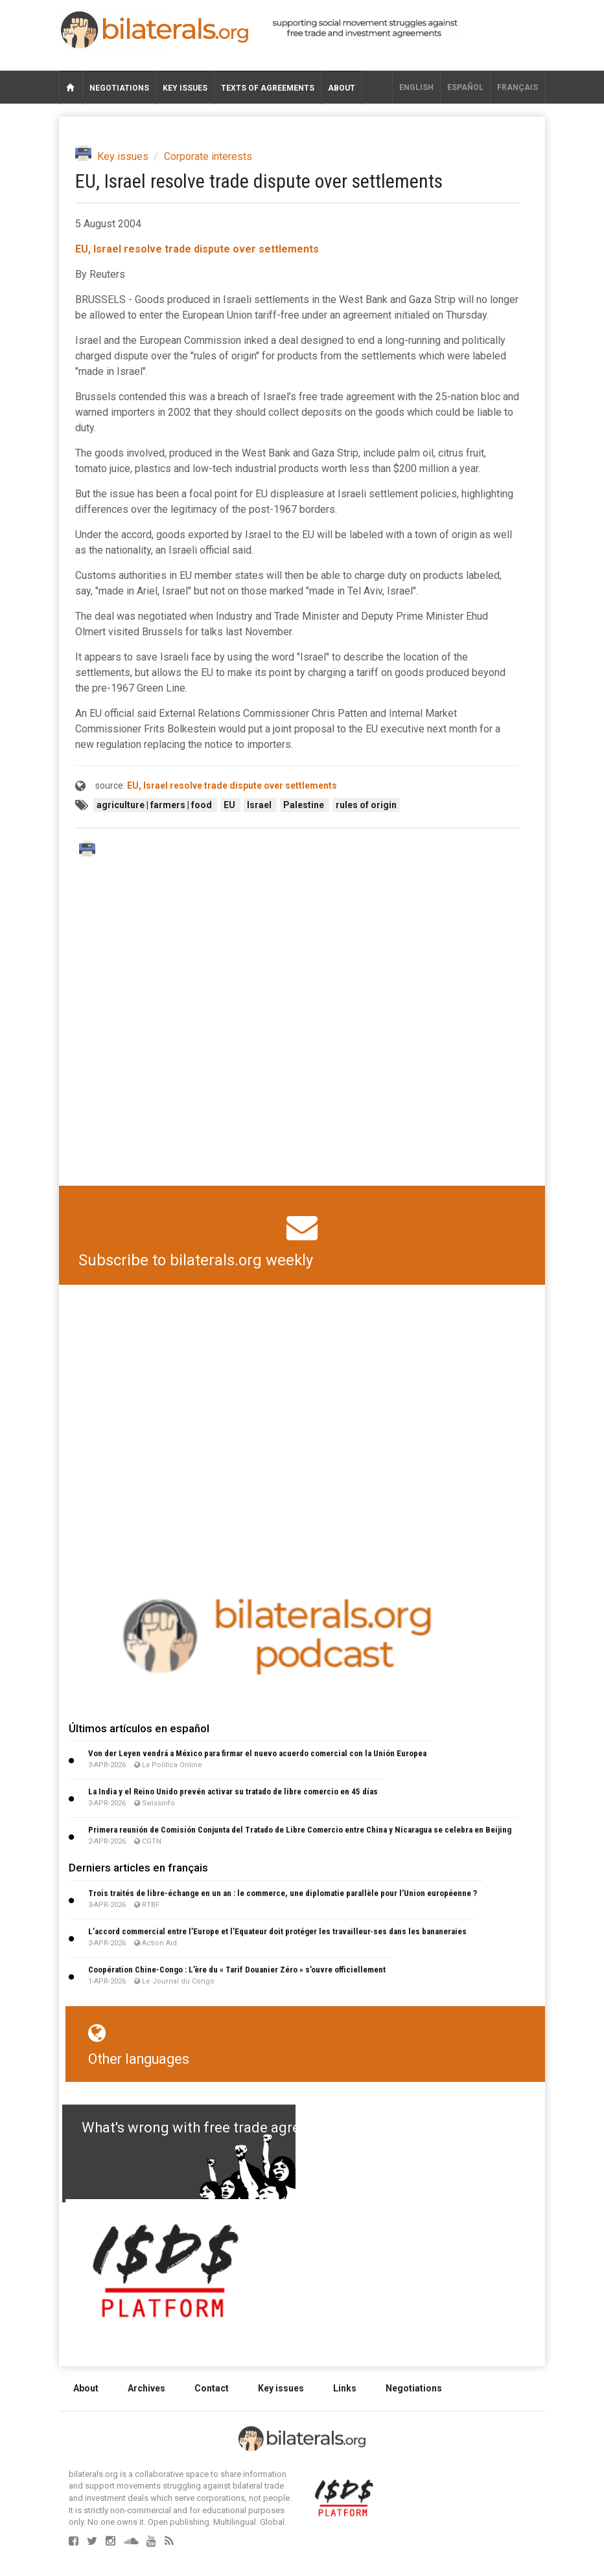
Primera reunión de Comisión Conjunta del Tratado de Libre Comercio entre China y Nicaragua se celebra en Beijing (299, 1830)
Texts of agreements (267, 88)
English (416, 87)
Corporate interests (208, 156)
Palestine (304, 805)
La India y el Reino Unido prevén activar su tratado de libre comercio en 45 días (233, 1791)
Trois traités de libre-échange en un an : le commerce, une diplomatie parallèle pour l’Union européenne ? (282, 1893)
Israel (260, 805)
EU (230, 805)
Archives (146, 2388)
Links (344, 2388)
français (517, 87)
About (341, 88)
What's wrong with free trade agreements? (219, 2127)
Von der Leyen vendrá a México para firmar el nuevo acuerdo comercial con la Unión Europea (257, 1753)
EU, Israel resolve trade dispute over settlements (197, 249)
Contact (211, 2388)
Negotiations (119, 88)
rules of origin (366, 805)
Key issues (185, 88)
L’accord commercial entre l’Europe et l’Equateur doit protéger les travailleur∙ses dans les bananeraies (277, 1931)
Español (465, 87)
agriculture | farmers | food (155, 805)
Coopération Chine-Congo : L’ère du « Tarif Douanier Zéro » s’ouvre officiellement (237, 1969)
